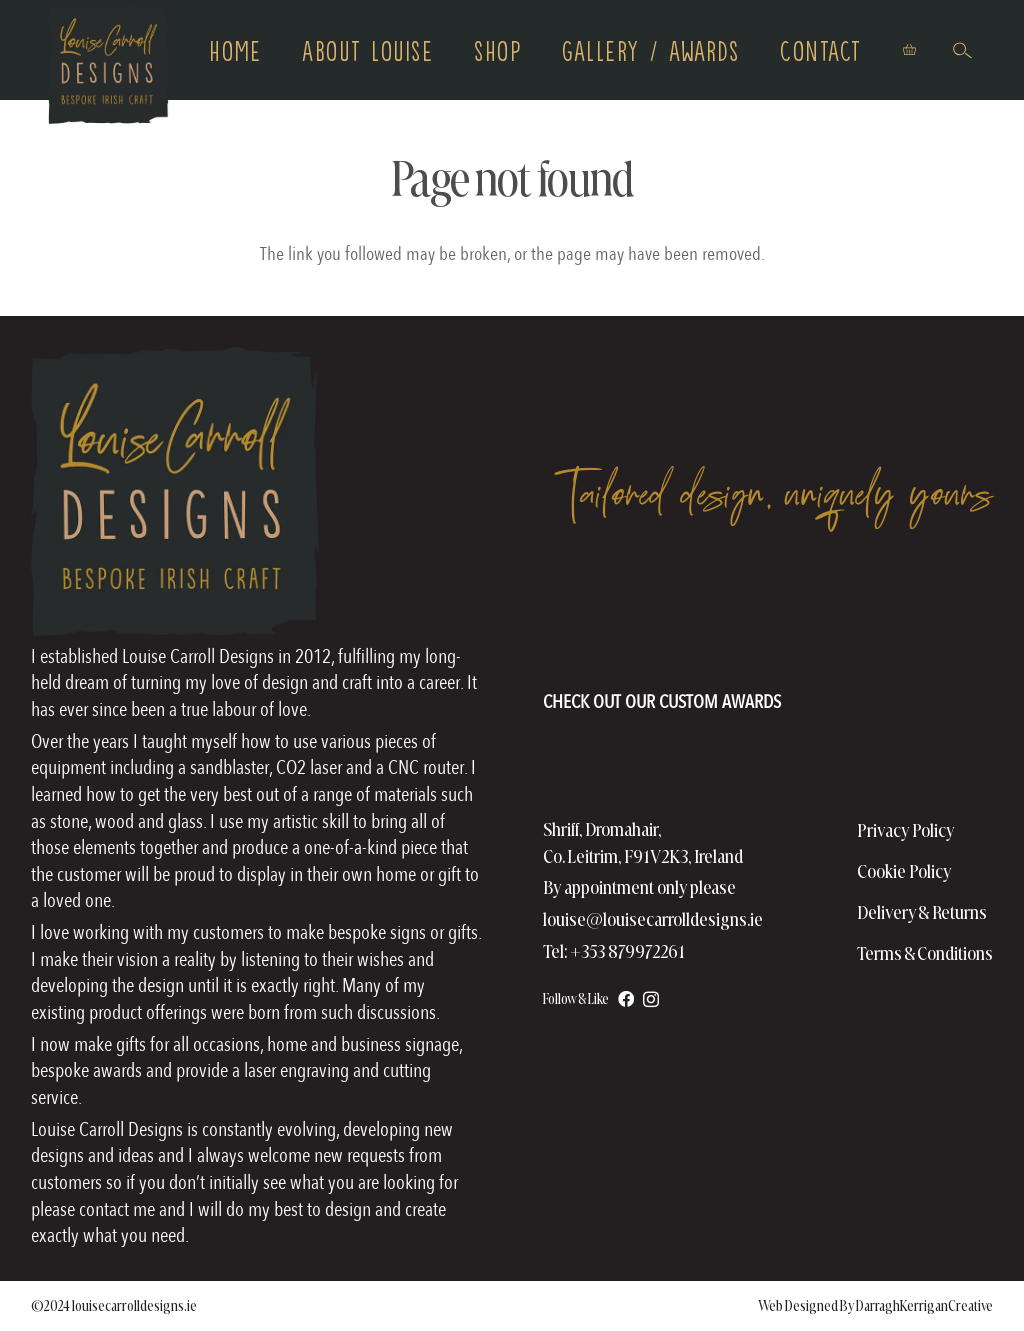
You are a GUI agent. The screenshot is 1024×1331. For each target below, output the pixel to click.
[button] (962, 49)
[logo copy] (109, 65)
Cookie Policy (904, 871)
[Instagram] (651, 999)
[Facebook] (626, 999)
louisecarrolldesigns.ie (134, 1306)
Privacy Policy (906, 830)
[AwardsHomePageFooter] (662, 659)
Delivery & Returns (922, 912)
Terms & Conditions (925, 953)
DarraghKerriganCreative (924, 1306)
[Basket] (909, 50)
